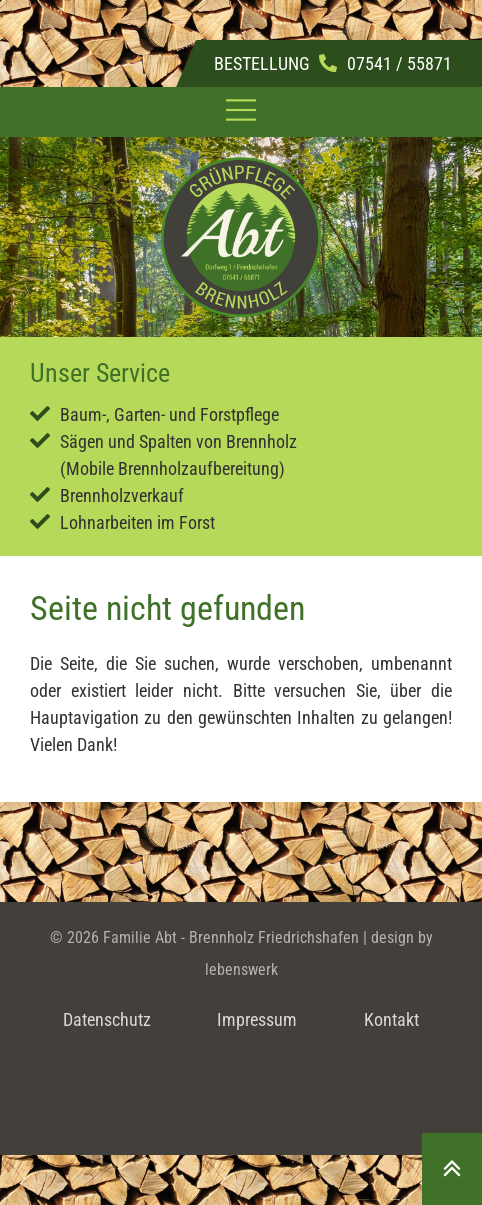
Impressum (257, 1019)
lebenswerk (241, 969)
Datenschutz (107, 1019)
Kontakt (391, 1019)
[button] (241, 112)
